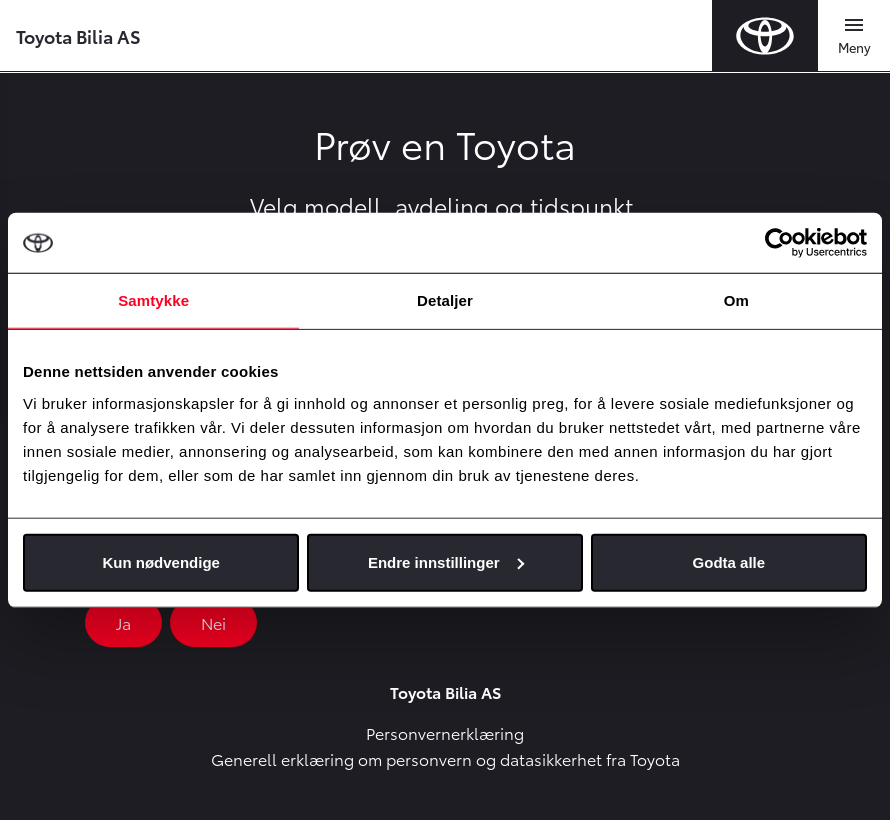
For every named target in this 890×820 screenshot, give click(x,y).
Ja (123, 622)
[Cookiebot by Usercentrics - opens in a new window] (779, 243)
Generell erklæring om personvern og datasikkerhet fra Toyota (445, 758)
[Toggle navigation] (854, 36)
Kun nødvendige (161, 561)
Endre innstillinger (446, 561)
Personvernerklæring (445, 732)
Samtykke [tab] (153, 300)
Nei (213, 622)
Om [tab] (736, 300)
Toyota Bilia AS (78, 35)
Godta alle (729, 561)
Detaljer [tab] (445, 300)
